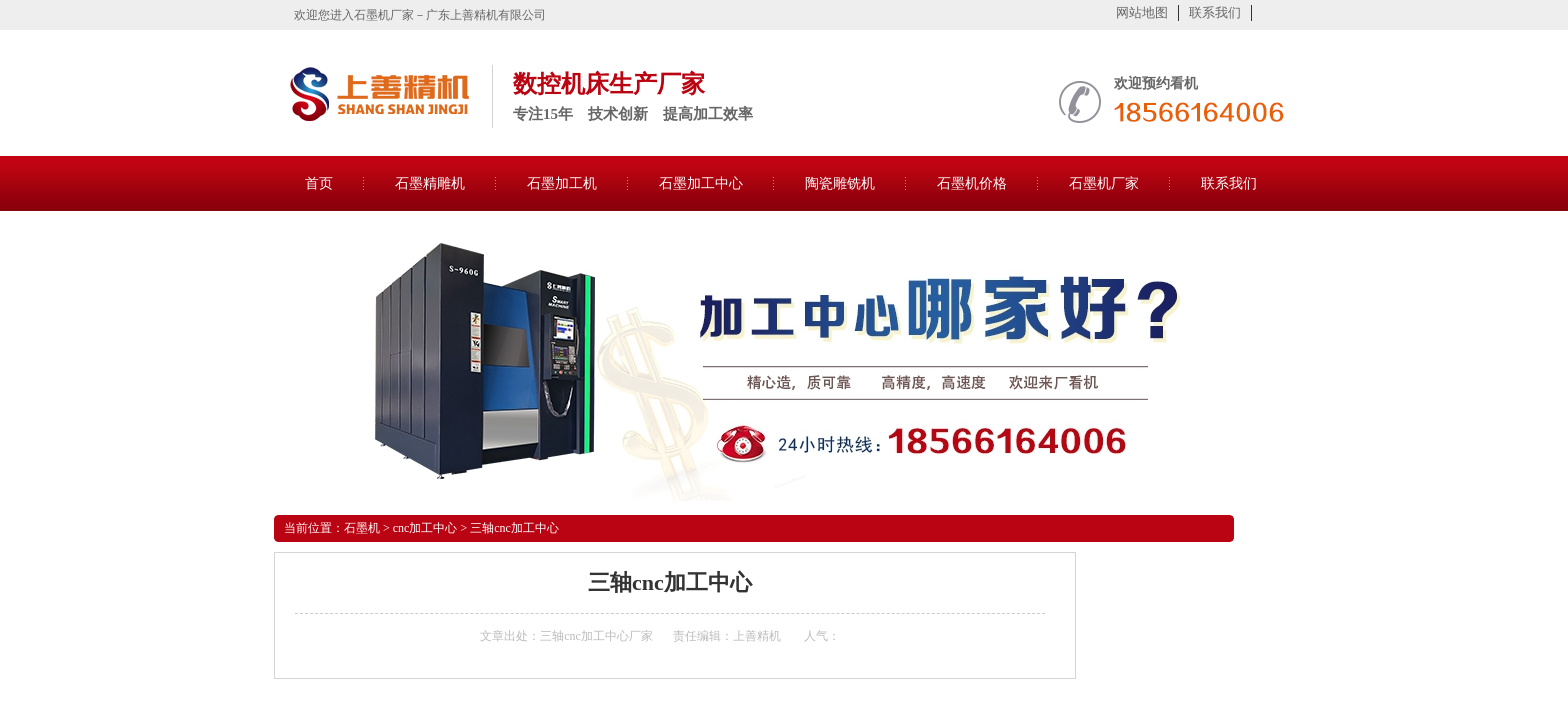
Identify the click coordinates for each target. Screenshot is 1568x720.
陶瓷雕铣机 (840, 183)
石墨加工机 (562, 183)
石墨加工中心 (701, 183)
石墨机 (362, 528)
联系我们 (1215, 12)
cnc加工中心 (425, 528)
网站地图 (1142, 12)
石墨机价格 (972, 183)
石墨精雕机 (430, 183)
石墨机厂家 (1104, 183)
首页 (319, 183)
